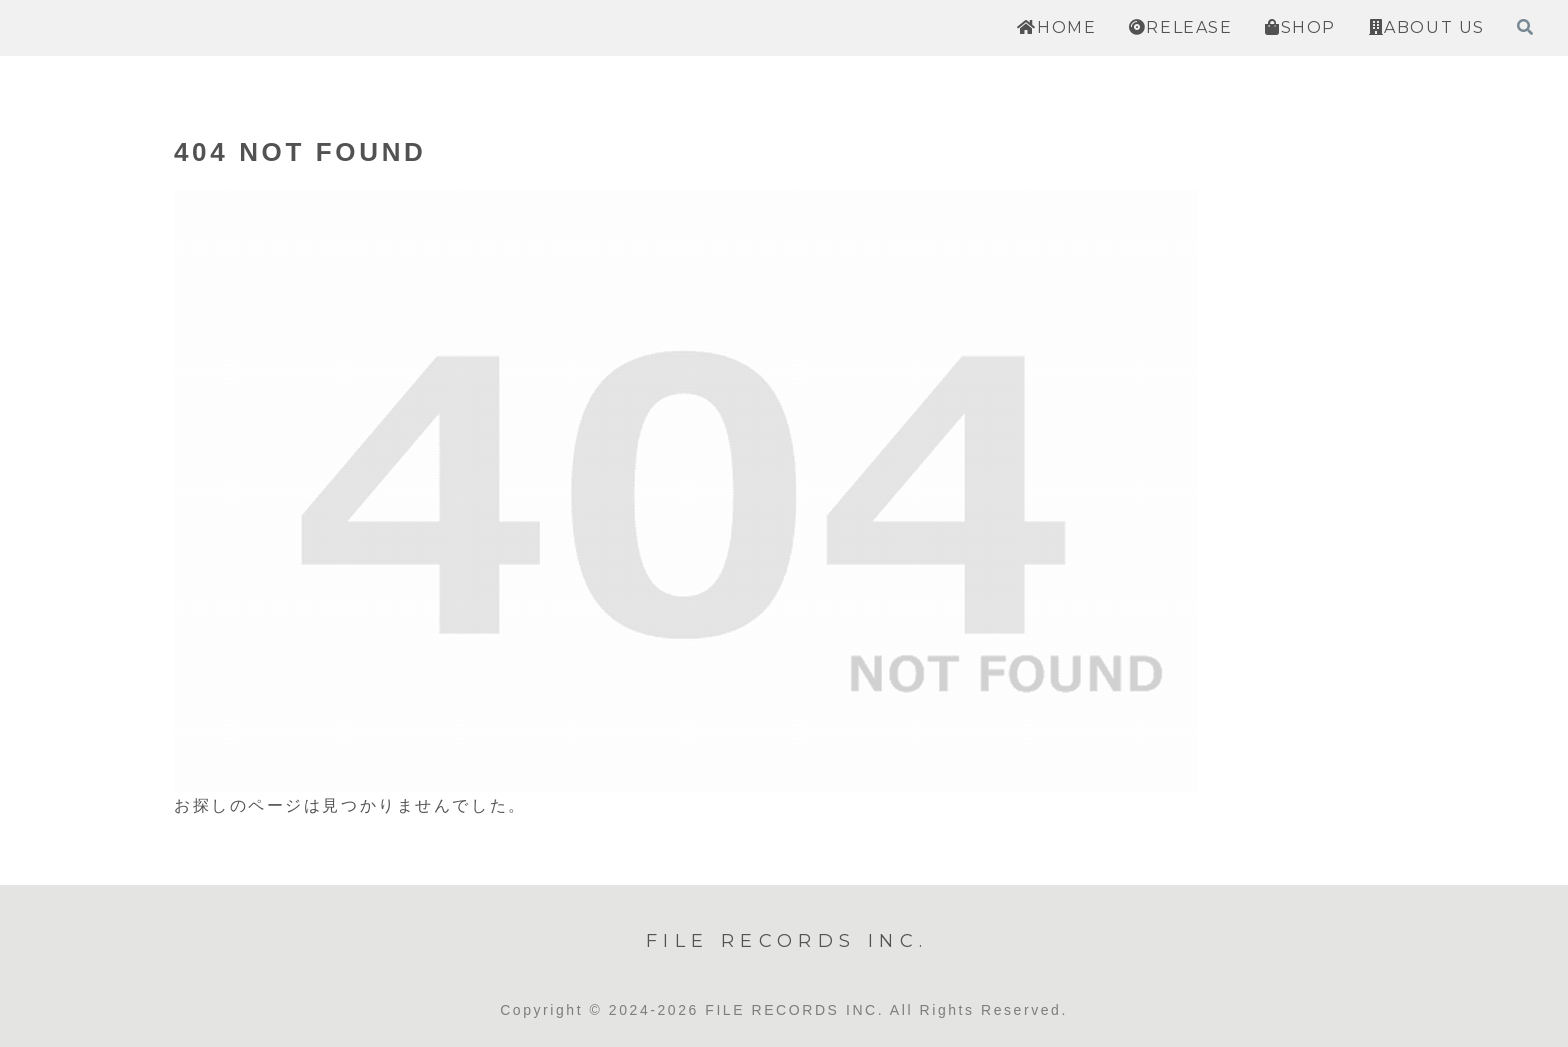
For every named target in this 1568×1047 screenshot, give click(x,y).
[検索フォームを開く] (1525, 27)
